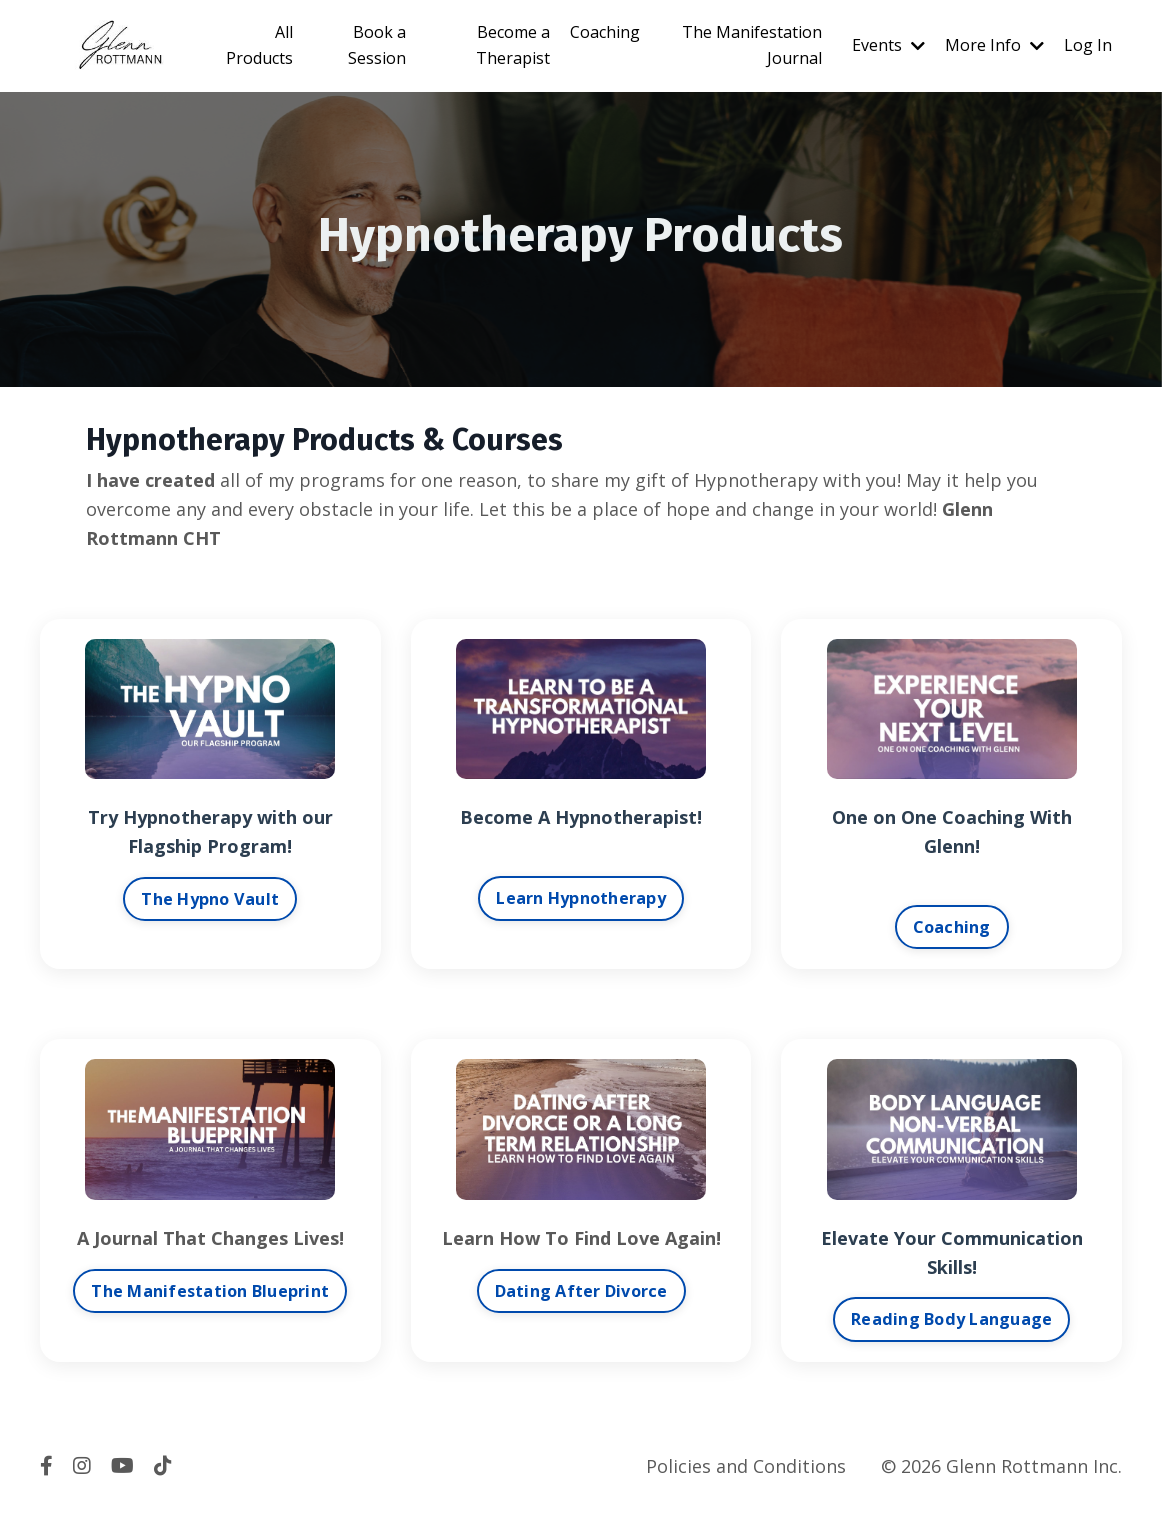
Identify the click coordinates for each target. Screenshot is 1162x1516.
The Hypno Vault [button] (210, 899)
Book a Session (377, 45)
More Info (994, 45)
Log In (1088, 45)
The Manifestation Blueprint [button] (210, 1291)
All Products (259, 45)
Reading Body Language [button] (951, 1319)
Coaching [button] (952, 927)
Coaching (605, 32)
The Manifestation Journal (752, 45)
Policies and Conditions (746, 1466)
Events (888, 45)
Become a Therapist (513, 45)
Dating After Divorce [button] (581, 1291)
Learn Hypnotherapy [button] (581, 898)
